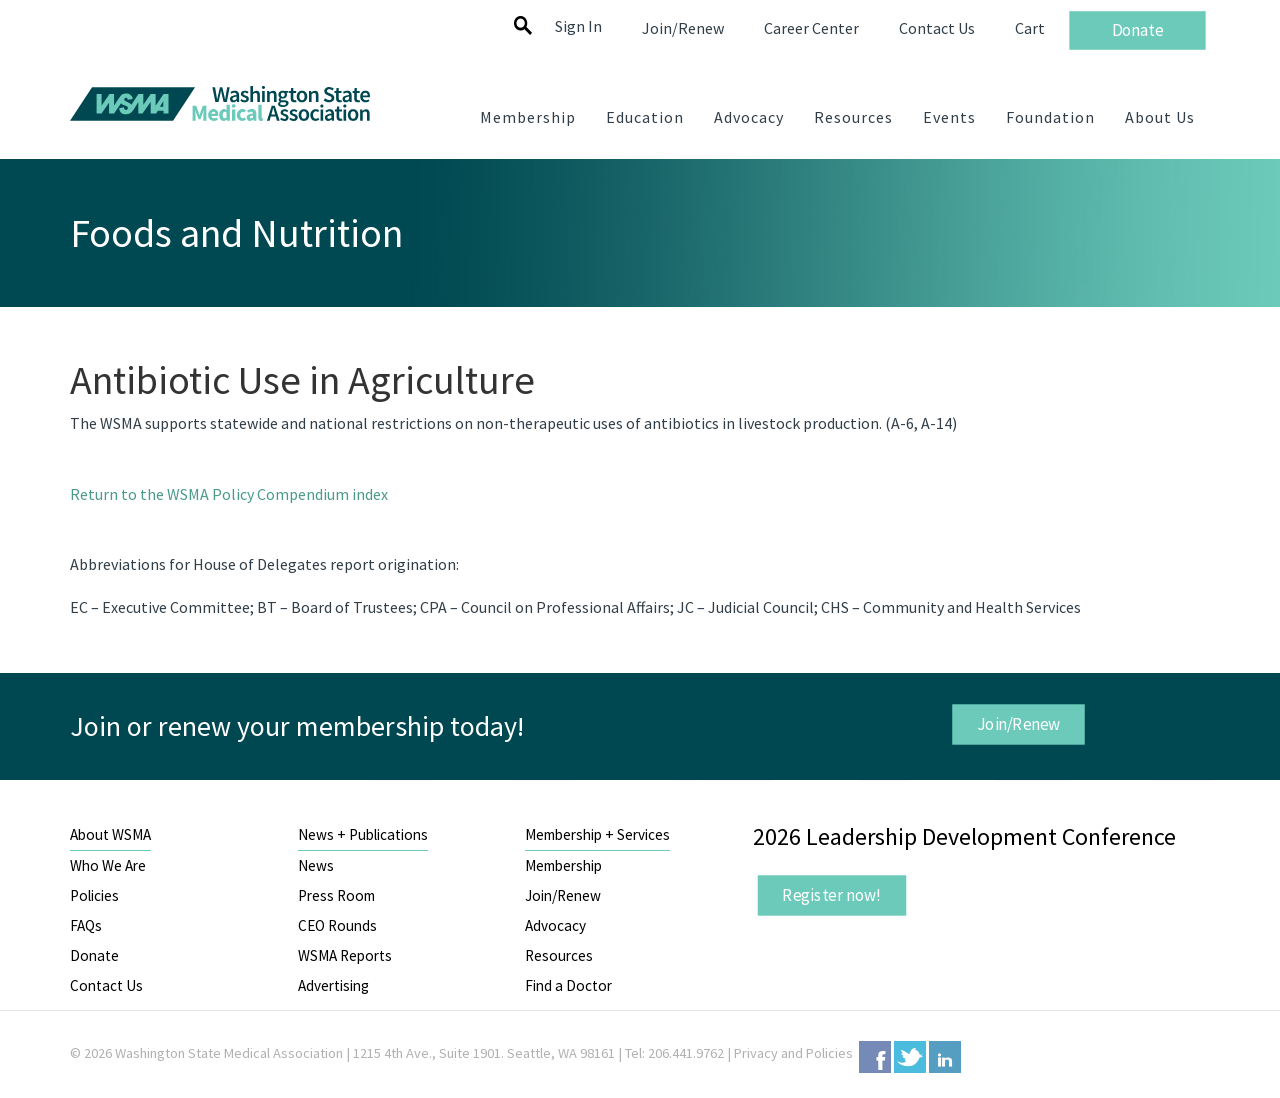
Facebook (875, 1057)
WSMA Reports (345, 955)
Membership (563, 865)
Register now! (832, 895)
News (316, 865)
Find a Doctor (568, 985)
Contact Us (106, 985)
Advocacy (555, 925)
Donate (94, 955)
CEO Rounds (337, 925)
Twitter (910, 1057)
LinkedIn (945, 1057)
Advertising (333, 985)
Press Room (336, 895)
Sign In (578, 26)
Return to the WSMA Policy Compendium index (229, 494)
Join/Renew (1018, 723)
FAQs (86, 925)
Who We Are (108, 865)
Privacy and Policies (793, 1053)
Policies (94, 895)
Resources (559, 955)
